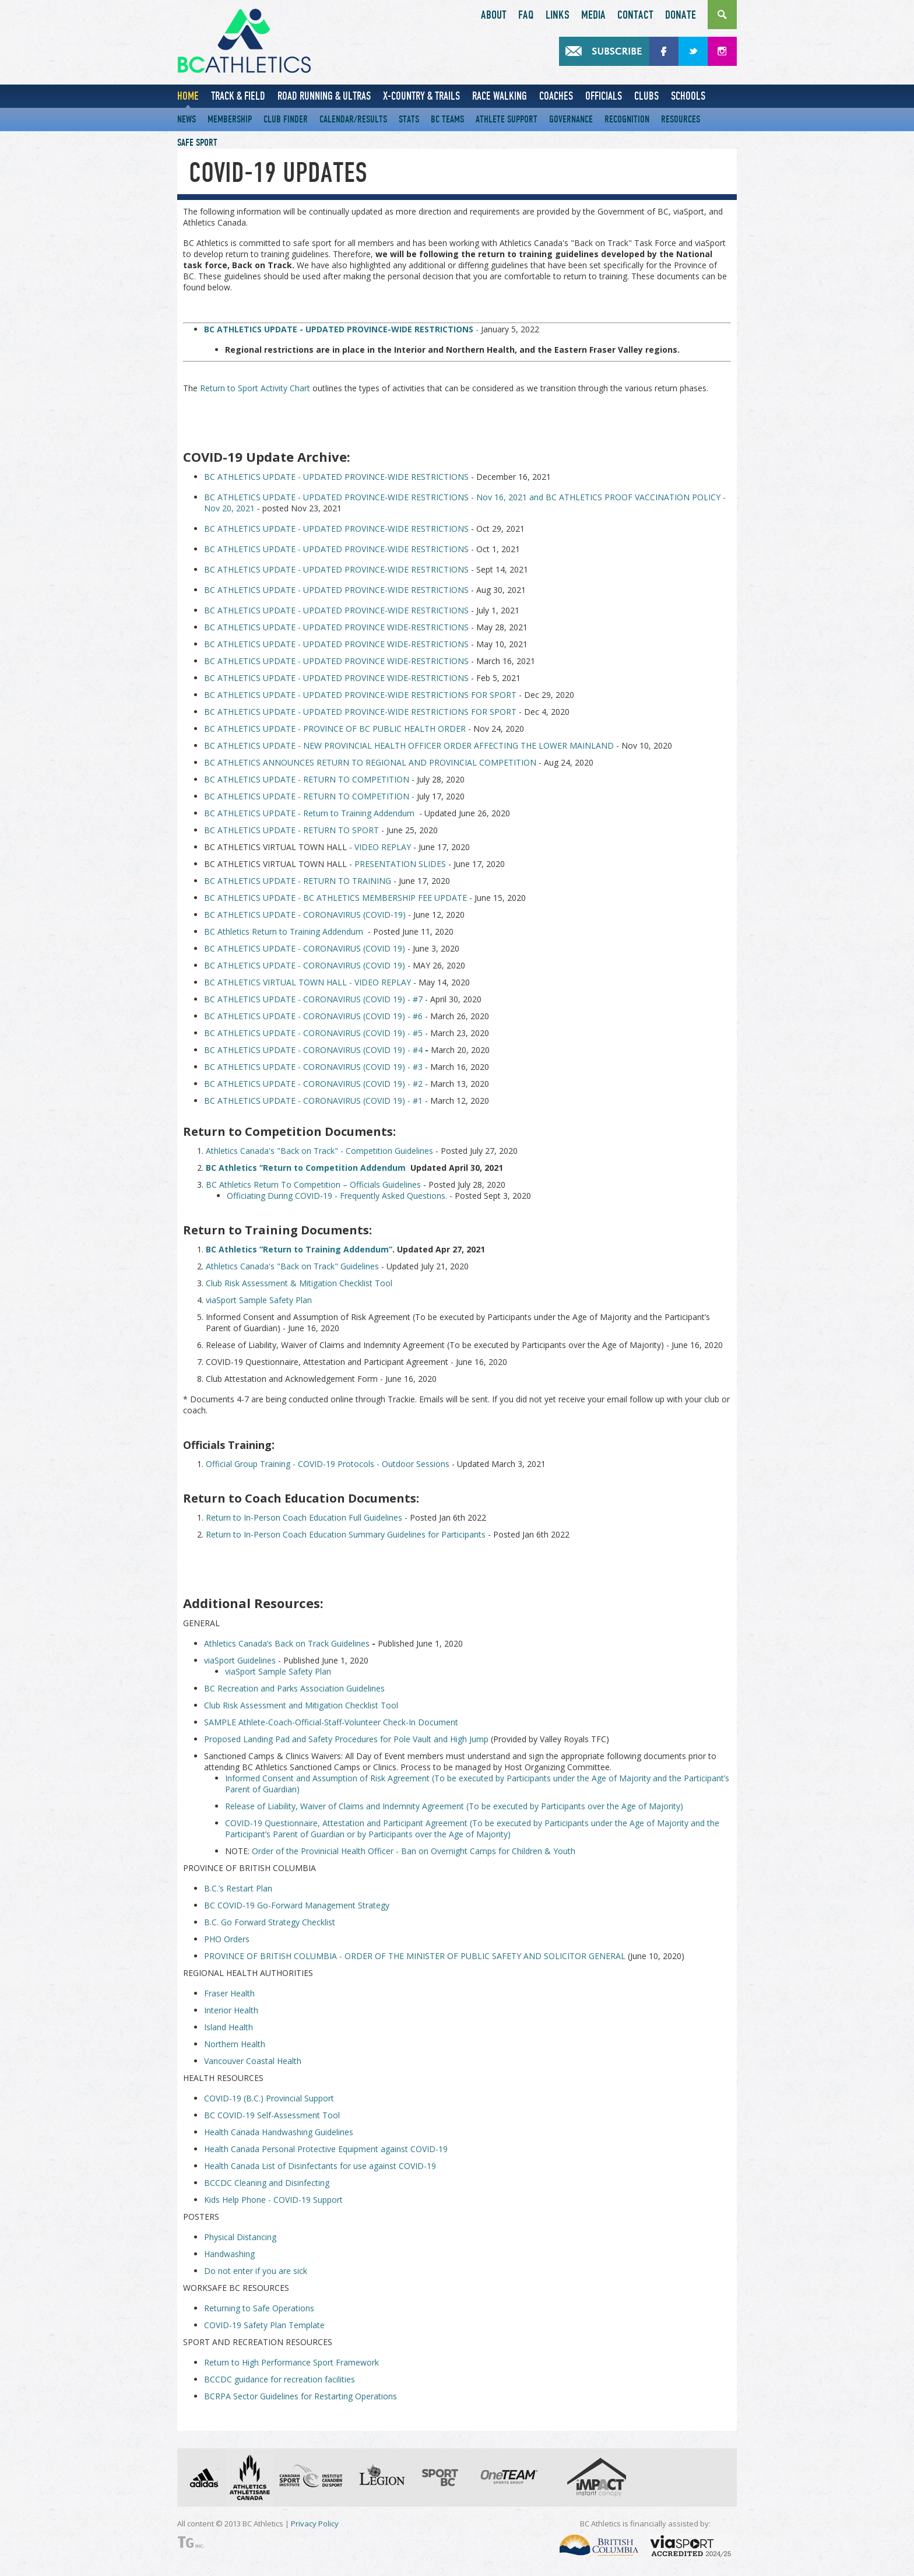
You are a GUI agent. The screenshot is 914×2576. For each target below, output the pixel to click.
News (186, 119)
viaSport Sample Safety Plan (259, 1299)
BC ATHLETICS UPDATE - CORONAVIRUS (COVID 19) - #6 (313, 1016)
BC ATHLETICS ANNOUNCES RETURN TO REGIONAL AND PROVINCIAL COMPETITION (370, 762)
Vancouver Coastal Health (252, 2060)
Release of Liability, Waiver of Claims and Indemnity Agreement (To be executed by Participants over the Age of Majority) (454, 1806)
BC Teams (447, 119)
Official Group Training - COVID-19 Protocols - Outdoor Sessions (327, 1463)
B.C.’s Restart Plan (238, 1888)
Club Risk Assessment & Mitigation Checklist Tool (299, 1283)
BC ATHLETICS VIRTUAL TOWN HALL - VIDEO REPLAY (307, 982)
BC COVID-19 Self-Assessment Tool (272, 2115)
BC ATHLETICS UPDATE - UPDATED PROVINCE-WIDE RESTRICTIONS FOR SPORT (360, 694)
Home (188, 96)
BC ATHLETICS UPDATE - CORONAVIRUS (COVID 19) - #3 (313, 1066)
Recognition (626, 119)
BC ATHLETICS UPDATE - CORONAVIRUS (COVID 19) (304, 948)
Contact (635, 15)
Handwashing (229, 2253)
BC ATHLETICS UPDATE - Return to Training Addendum (310, 813)
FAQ (526, 15)
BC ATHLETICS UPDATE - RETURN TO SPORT (292, 830)
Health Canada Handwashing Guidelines (278, 2132)
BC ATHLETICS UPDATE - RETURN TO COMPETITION (308, 779)
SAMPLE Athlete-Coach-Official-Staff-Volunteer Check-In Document (331, 1722)
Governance (571, 119)
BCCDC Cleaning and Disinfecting (266, 2182)
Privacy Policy (315, 2523)
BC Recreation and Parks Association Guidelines (294, 1688)
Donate (680, 15)
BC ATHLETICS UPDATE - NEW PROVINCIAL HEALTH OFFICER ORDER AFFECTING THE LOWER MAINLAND (409, 745)
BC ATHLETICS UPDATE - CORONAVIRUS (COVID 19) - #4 (313, 1049)
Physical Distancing (240, 2236)
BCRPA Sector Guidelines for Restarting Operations (300, 2396)
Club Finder (285, 119)
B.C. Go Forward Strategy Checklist (269, 1922)
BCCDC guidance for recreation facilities (279, 2379)
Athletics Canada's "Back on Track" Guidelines (292, 1266)
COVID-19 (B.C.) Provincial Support (269, 2098)
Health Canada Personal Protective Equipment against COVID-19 (326, 2148)
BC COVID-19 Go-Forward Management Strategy (296, 1905)
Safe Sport (197, 142)
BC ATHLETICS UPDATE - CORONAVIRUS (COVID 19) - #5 (313, 1032)
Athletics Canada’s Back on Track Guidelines (287, 1643)
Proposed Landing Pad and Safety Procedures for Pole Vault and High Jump (346, 1739)
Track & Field (238, 96)
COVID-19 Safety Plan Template (264, 2325)
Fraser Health (229, 1993)
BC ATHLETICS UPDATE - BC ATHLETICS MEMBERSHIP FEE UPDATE (336, 897)
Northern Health (234, 2043)
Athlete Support (506, 119)
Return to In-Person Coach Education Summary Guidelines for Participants (346, 1534)
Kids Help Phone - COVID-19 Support (273, 2199)
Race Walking (499, 96)
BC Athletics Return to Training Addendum (284, 931)
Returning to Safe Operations (259, 2308)
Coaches (556, 96)
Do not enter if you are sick (255, 2270)
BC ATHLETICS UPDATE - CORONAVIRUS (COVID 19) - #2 (313, 1083)
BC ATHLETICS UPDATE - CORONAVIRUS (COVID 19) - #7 (314, 999)
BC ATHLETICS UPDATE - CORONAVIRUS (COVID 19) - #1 (313, 1100)
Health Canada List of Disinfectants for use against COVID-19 (320, 2165)
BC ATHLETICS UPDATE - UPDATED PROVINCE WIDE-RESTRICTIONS (336, 627)
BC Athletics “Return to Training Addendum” (299, 1249)
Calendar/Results (353, 119)
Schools (688, 96)
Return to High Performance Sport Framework (291, 2362)
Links (558, 15)
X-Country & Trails (421, 96)
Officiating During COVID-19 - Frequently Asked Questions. (337, 1195)
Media (593, 15)
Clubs (646, 96)
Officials (603, 96)
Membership (230, 119)
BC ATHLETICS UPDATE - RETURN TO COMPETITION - (309, 796)
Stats (409, 119)
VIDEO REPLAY (382, 846)
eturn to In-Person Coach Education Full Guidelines (306, 1517)
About (494, 15)
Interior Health (231, 2010)
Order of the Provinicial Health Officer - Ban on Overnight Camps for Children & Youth (413, 1850)
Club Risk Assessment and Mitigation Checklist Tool (301, 1705)
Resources (680, 119)
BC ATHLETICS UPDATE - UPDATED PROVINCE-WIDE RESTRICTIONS (337, 476)
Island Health (228, 2027)
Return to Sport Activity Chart (255, 388)
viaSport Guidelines (240, 1660)
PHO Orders (226, 1939)
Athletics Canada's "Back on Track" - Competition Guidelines (319, 1150)
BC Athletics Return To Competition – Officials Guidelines (313, 1184)
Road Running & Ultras (324, 96)
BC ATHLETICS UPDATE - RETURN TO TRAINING (297, 880)
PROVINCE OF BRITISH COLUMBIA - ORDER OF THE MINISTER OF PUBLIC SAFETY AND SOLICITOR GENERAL (414, 1955)
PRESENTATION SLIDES (400, 863)
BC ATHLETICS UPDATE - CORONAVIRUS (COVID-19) (305, 914)
